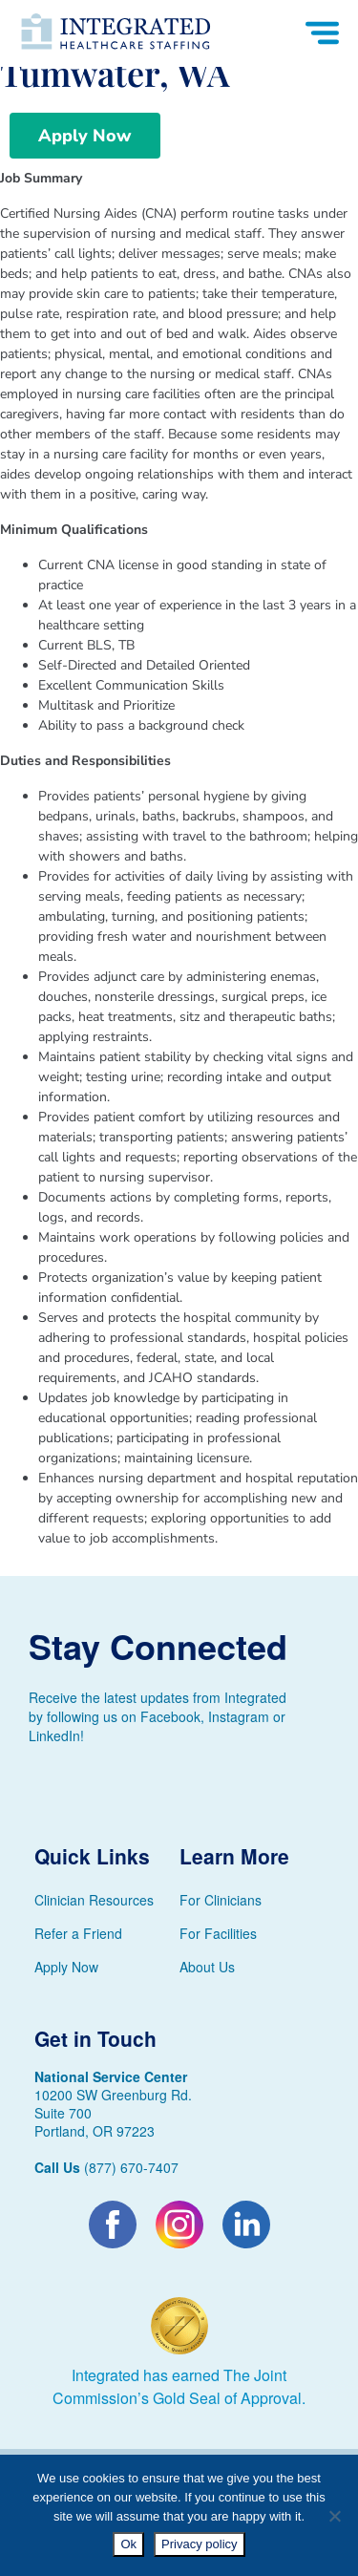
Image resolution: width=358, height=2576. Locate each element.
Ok (128, 2544)
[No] (334, 2515)
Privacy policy (199, 2544)
